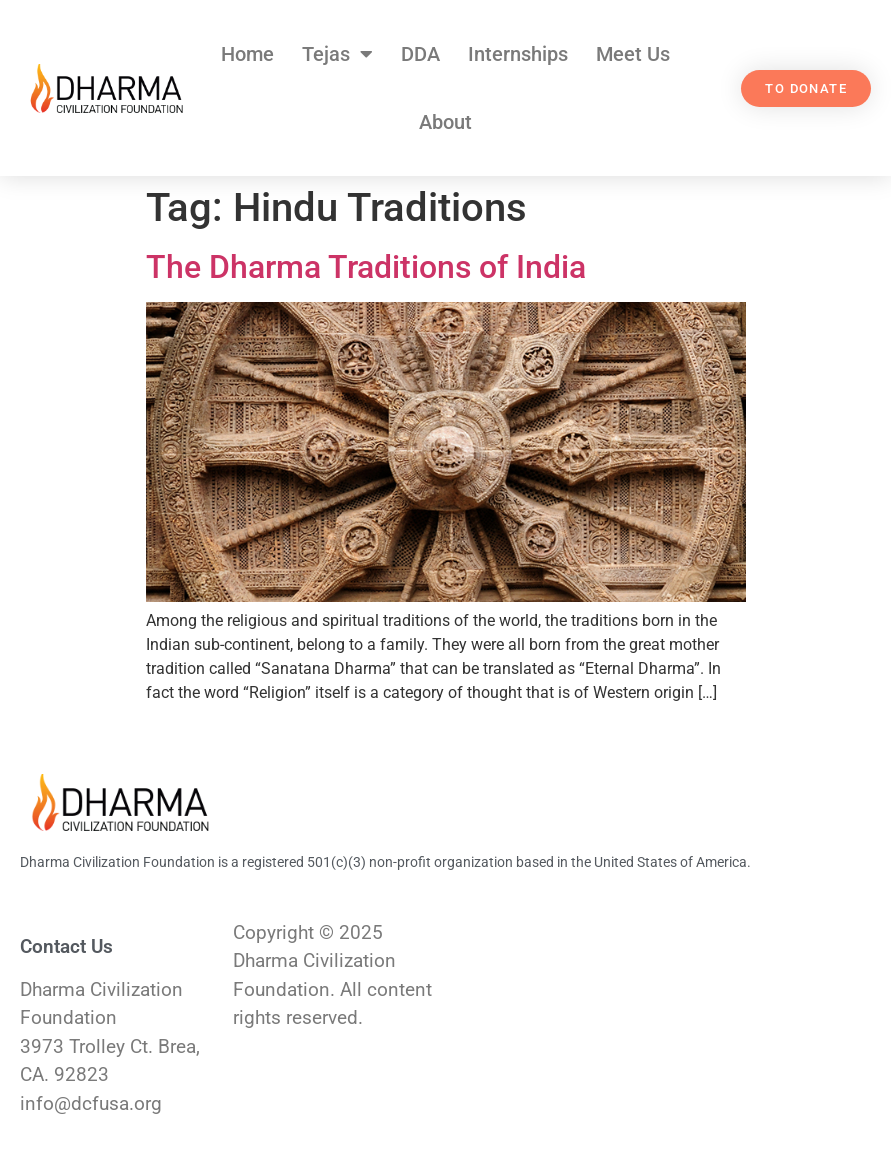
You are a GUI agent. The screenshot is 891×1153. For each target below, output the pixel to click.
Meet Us (633, 54)
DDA (420, 54)
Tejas (337, 54)
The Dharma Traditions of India (366, 267)
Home (247, 54)
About (445, 122)
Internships (518, 54)
